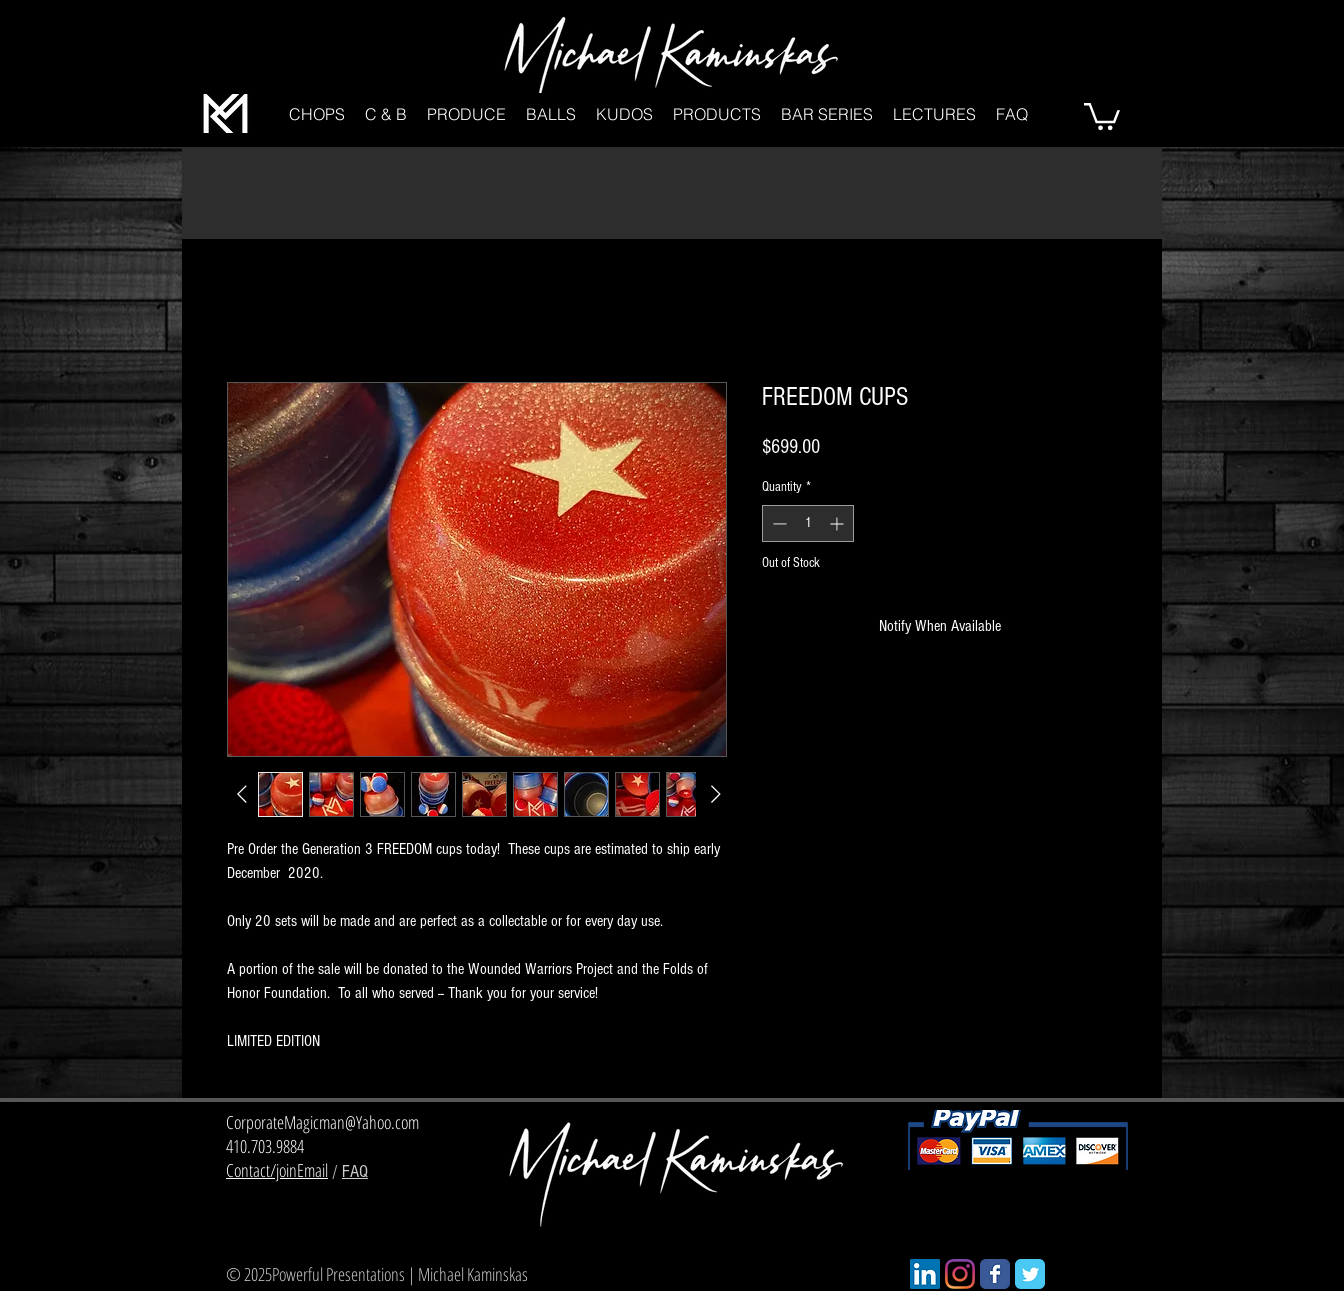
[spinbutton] (808, 523)
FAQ (355, 1171)
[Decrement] (777, 523)
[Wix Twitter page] (1030, 1274)
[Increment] (838, 523)
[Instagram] (960, 1274)
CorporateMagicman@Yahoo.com (322, 1122)
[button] (317, 114)
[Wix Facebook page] (995, 1274)
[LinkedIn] (925, 1274)
